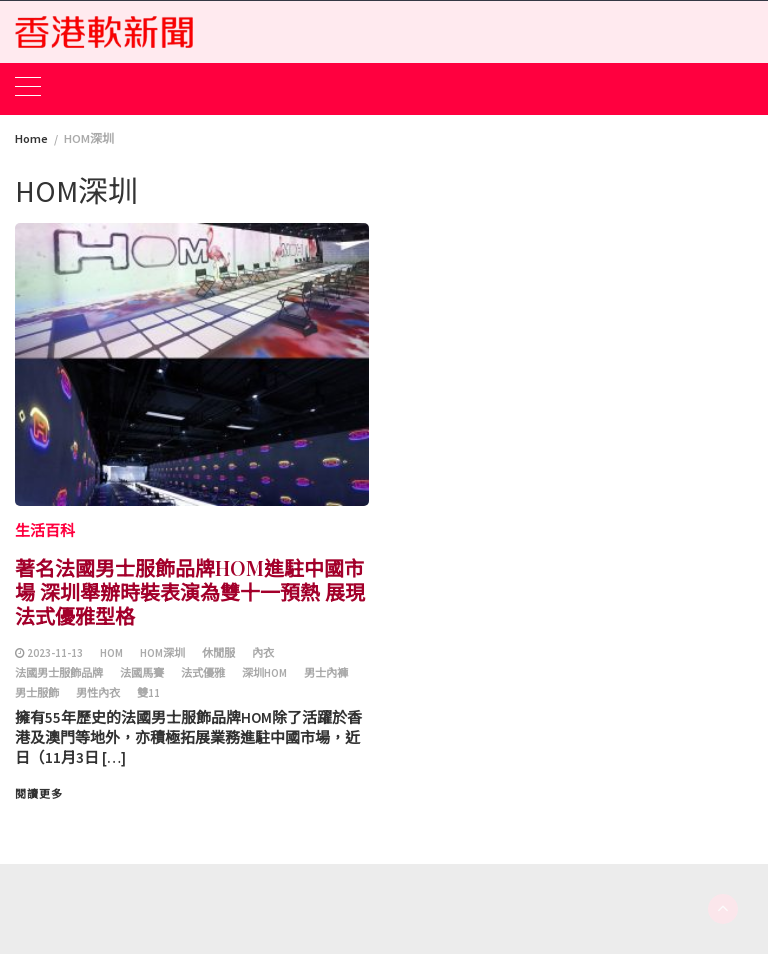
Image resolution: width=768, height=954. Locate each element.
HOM (111, 653)
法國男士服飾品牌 (59, 673)
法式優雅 (203, 673)
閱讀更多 (39, 794)
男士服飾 (37, 693)
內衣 (263, 653)
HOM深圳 (162, 653)
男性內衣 (98, 693)
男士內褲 (326, 673)
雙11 (148, 693)
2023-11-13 (55, 653)
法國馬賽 (142, 673)
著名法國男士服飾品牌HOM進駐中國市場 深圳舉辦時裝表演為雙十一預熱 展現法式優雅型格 (190, 591)
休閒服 (218, 653)
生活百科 (45, 530)
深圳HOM (264, 673)
